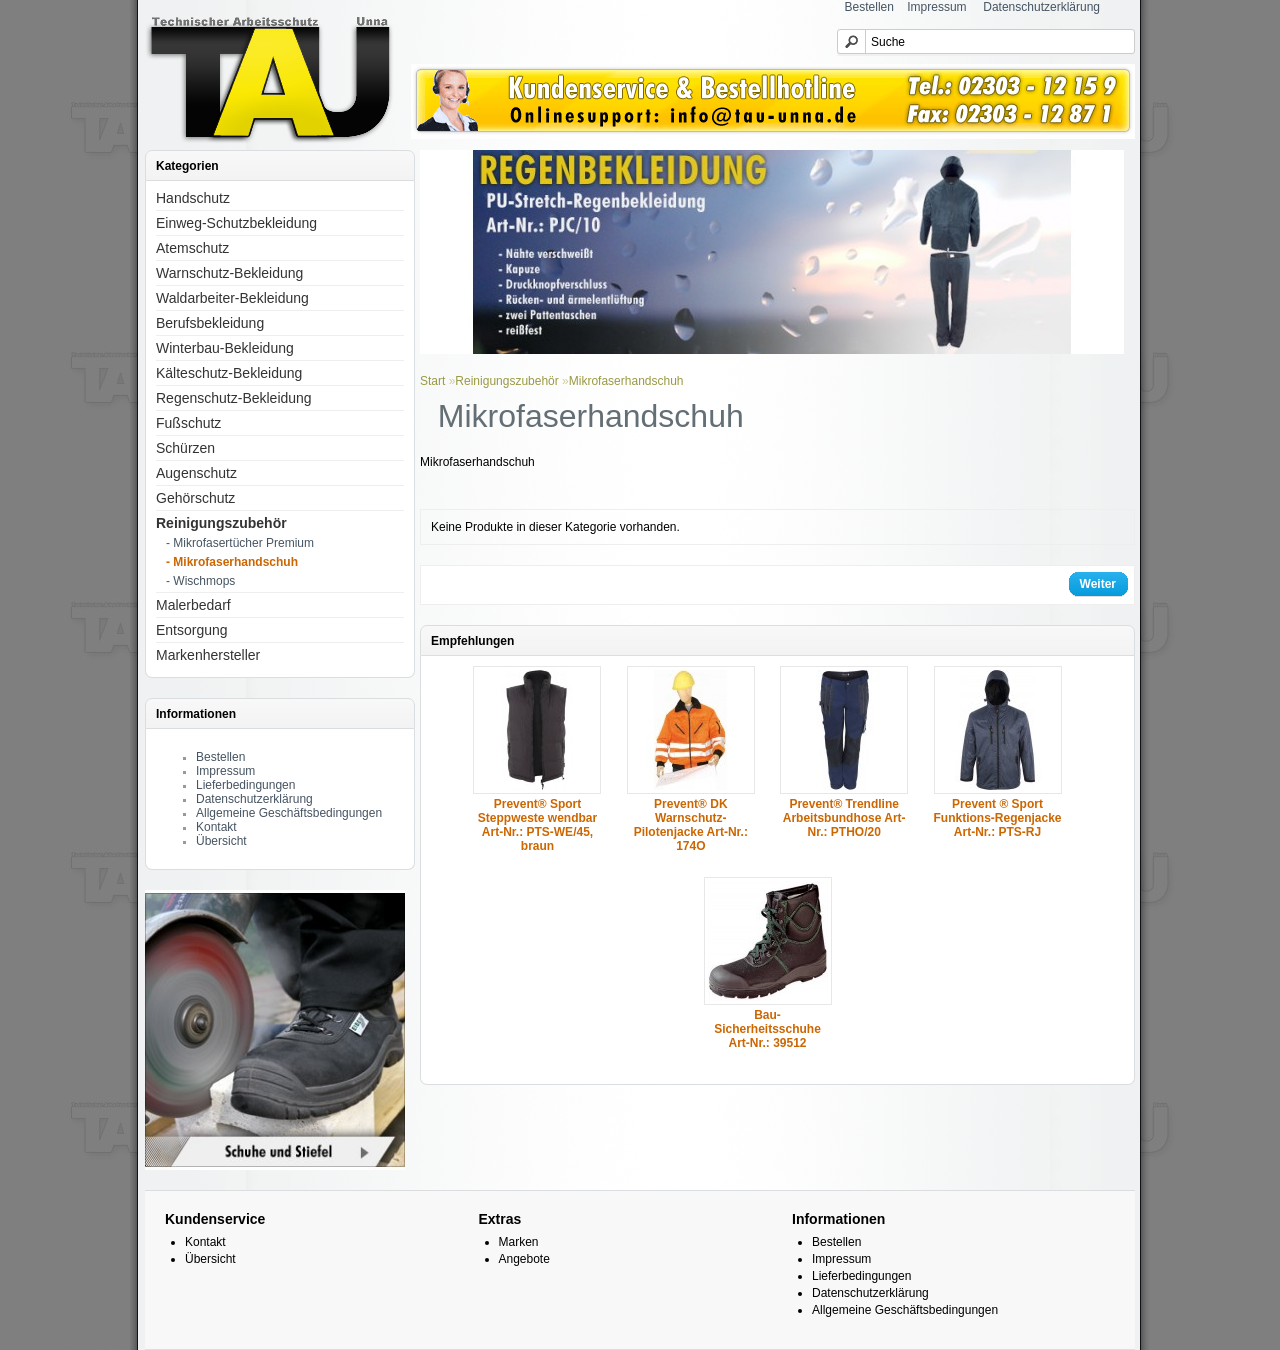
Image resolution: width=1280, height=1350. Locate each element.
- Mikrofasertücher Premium (240, 543)
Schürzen (185, 448)
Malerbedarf (193, 605)
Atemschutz (192, 248)
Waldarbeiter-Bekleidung (232, 298)
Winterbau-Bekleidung (225, 348)
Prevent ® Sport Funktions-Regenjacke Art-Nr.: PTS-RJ (998, 818)
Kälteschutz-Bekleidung (229, 373)
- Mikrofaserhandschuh (232, 562)
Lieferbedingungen (245, 785)
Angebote (524, 1259)
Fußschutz (188, 423)
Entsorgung (192, 630)
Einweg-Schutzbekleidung (236, 223)
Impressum (936, 7)
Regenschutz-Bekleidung (234, 398)
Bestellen (869, 7)
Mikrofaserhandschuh (626, 381)
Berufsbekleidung (210, 323)
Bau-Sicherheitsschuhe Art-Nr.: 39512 (767, 1029)
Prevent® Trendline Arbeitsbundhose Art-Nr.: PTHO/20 (844, 818)
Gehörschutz (195, 498)
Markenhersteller (208, 655)
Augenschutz (196, 473)
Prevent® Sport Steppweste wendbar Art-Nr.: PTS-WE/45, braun (537, 825)
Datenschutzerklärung (1041, 7)
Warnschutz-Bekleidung (229, 273)
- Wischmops (200, 581)
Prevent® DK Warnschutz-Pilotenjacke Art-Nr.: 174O (691, 825)
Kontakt (216, 827)
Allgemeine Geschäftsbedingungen (289, 813)
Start (432, 381)
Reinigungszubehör (221, 523)
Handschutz (193, 198)
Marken (519, 1242)
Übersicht (221, 841)
